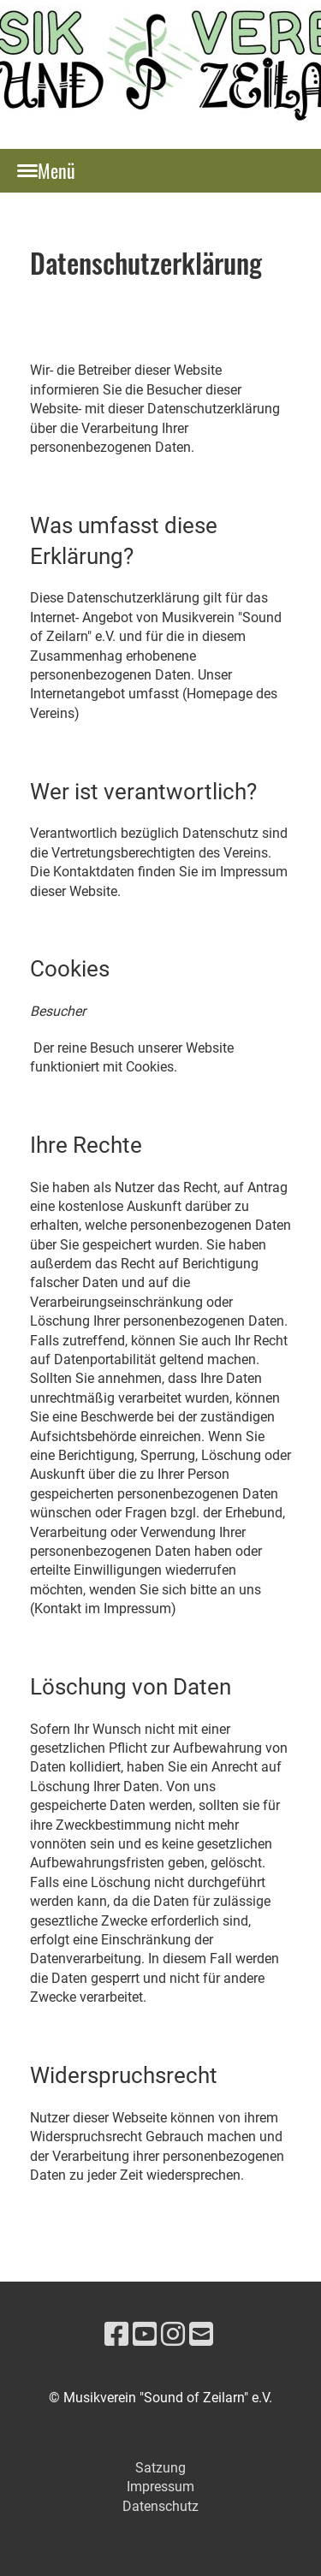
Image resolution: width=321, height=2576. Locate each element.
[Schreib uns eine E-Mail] (201, 2334)
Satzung (160, 2468)
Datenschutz (160, 2506)
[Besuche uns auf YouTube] (145, 2334)
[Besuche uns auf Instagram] (173, 2334)
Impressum (160, 2486)
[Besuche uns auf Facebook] (116, 2334)
